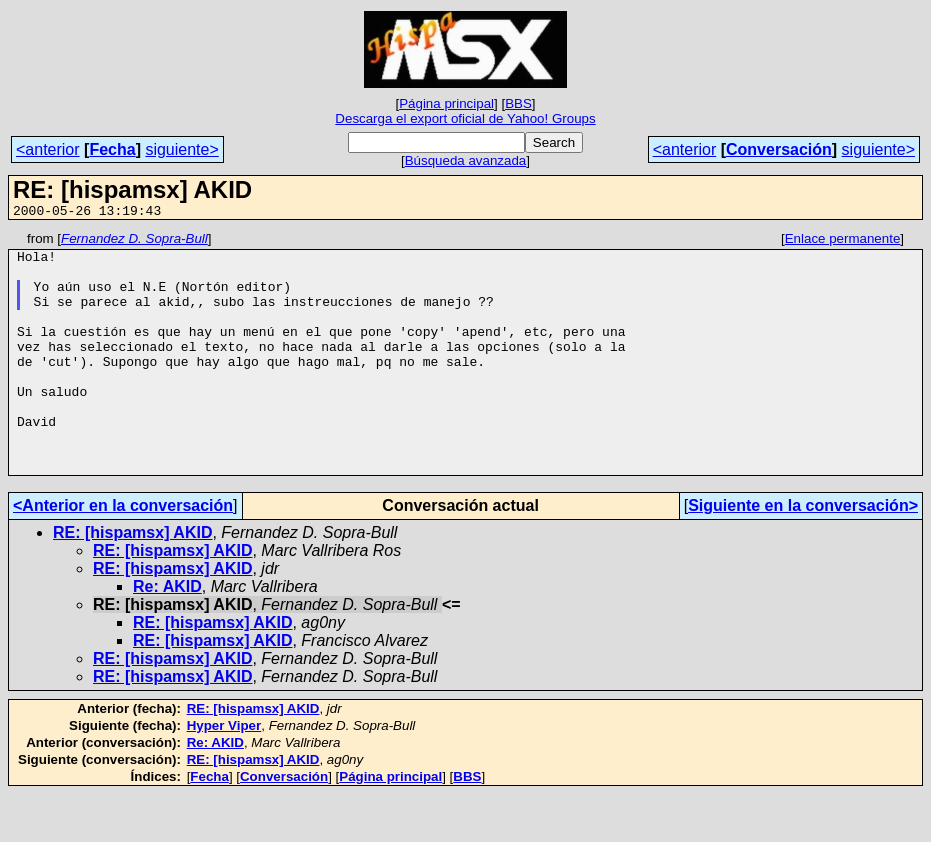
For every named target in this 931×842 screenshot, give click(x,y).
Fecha (112, 149)
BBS (518, 103)
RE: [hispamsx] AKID (132, 580)
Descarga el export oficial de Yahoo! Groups (465, 118)
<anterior (48, 149)
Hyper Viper (224, 773)
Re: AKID (167, 634)
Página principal (446, 103)
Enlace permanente (843, 241)
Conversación (779, 149)
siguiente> (181, 149)
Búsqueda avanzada (466, 160)
